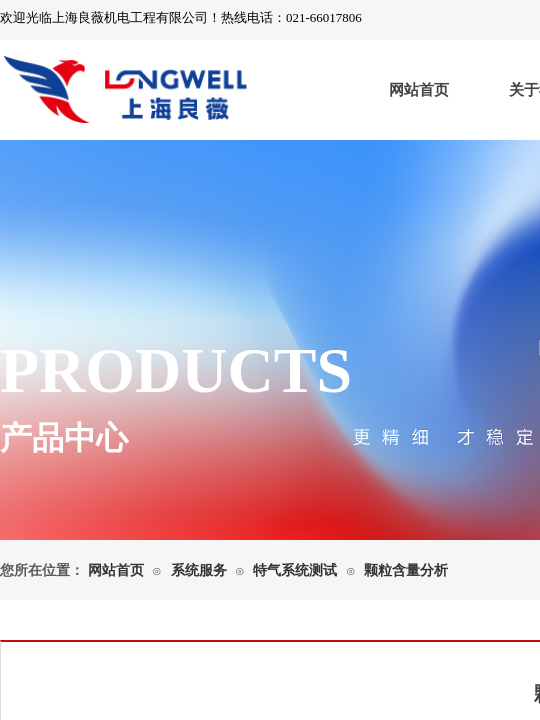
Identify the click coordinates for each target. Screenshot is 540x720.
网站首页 (419, 90)
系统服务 (199, 570)
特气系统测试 (295, 570)
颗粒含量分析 (406, 570)
